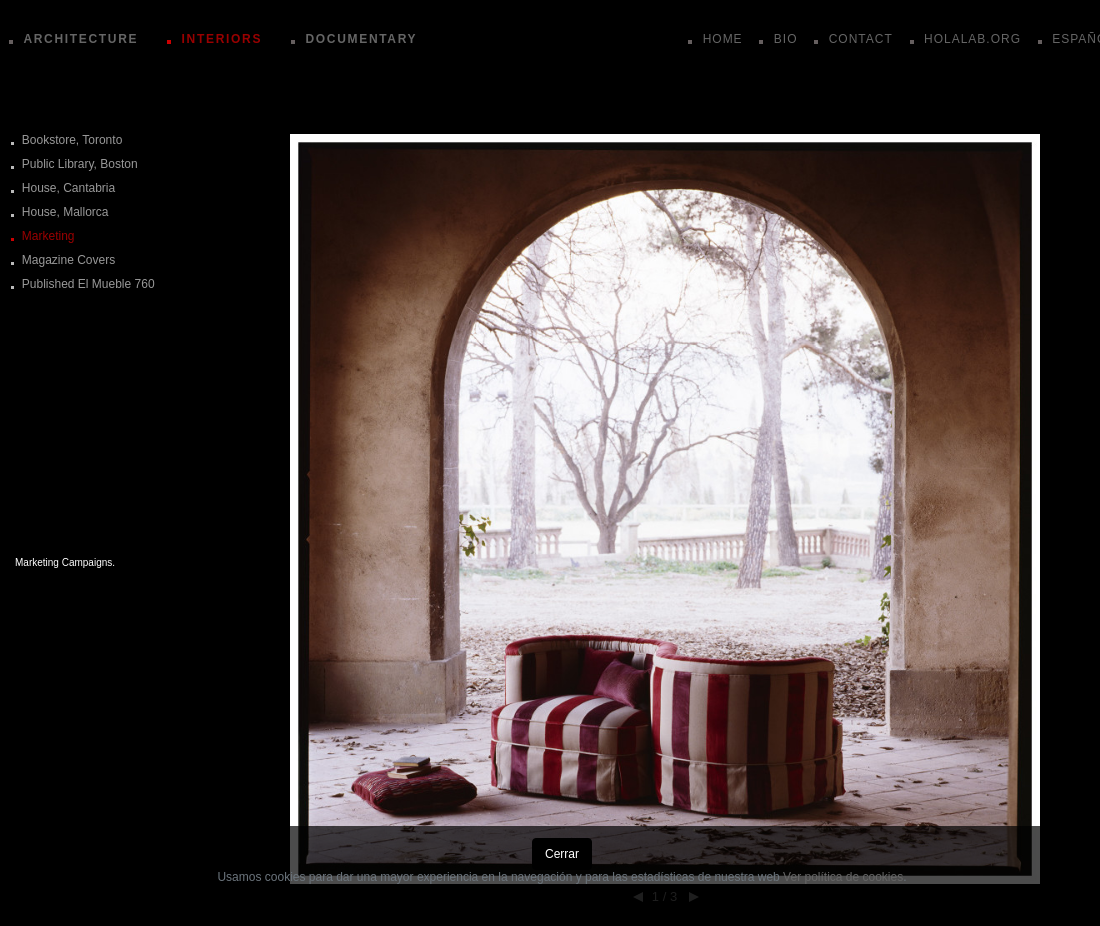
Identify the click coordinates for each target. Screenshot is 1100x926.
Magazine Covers (68, 260)
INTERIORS (222, 39)
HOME (723, 39)
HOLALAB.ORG (972, 39)
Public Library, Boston (80, 164)
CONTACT (861, 39)
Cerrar (562, 854)
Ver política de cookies (843, 877)
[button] (665, 369)
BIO (786, 39)
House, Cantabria (68, 188)
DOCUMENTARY (361, 39)
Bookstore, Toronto (72, 140)
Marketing (48, 236)
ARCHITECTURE (80, 39)
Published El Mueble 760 (88, 284)
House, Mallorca (65, 212)
